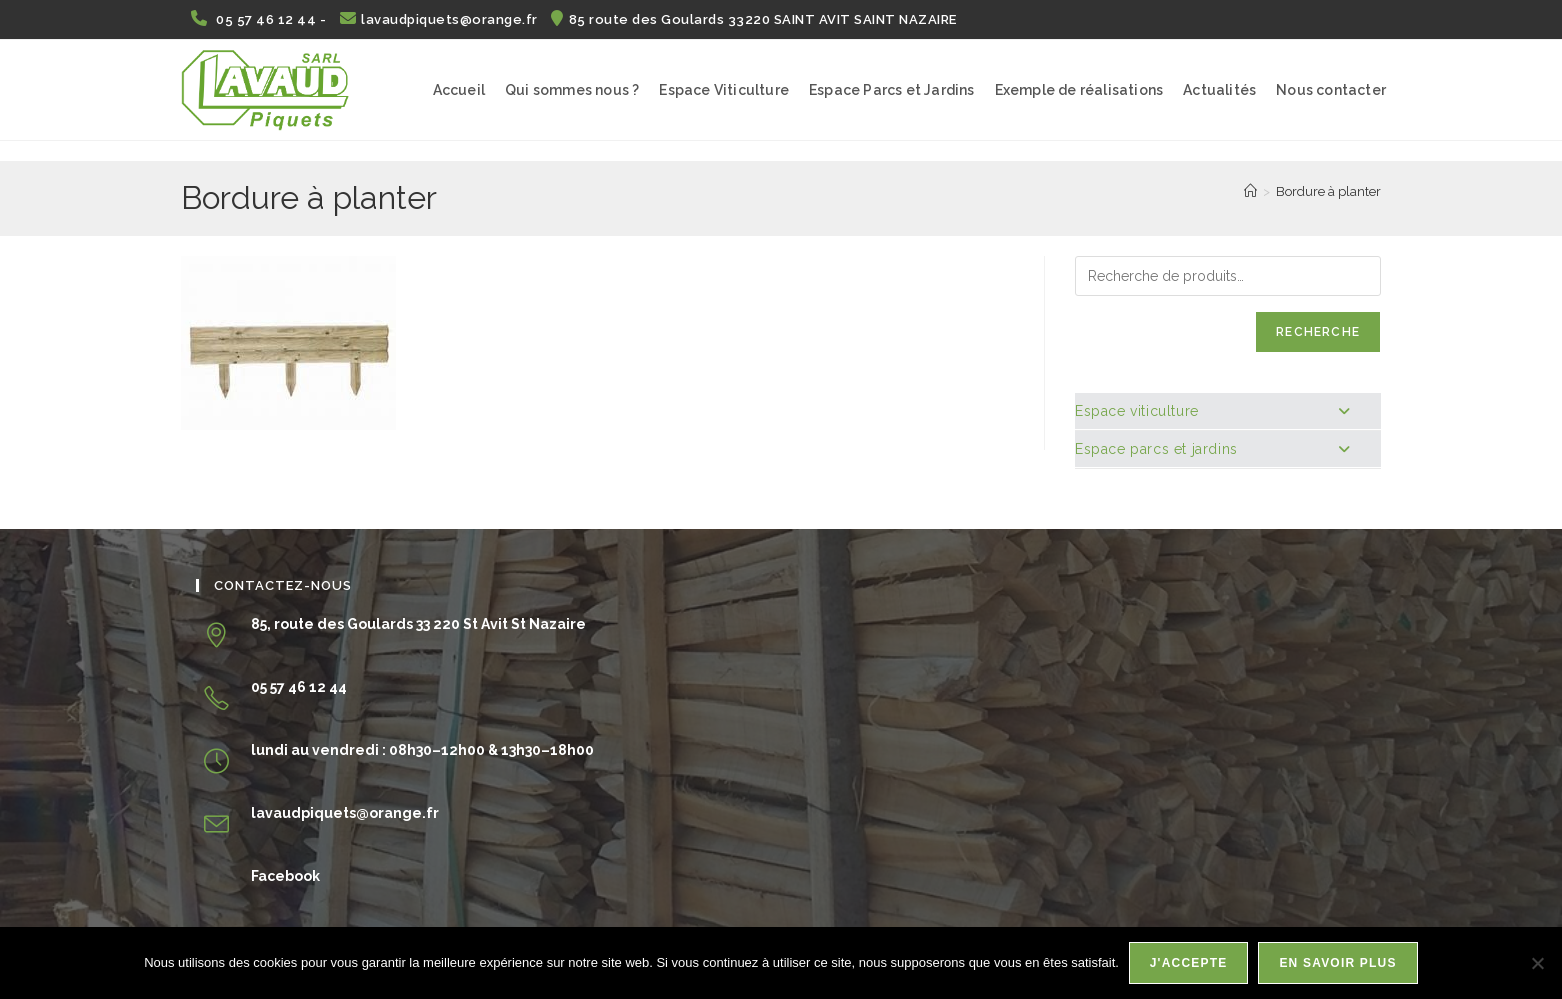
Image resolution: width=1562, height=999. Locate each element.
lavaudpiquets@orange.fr (441, 19)
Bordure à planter (1328, 191)
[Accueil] (1250, 191)
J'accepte (1189, 963)
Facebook (285, 876)
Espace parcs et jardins (1212, 449)
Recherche (1318, 332)
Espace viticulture (1212, 411)
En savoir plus (1338, 963)
